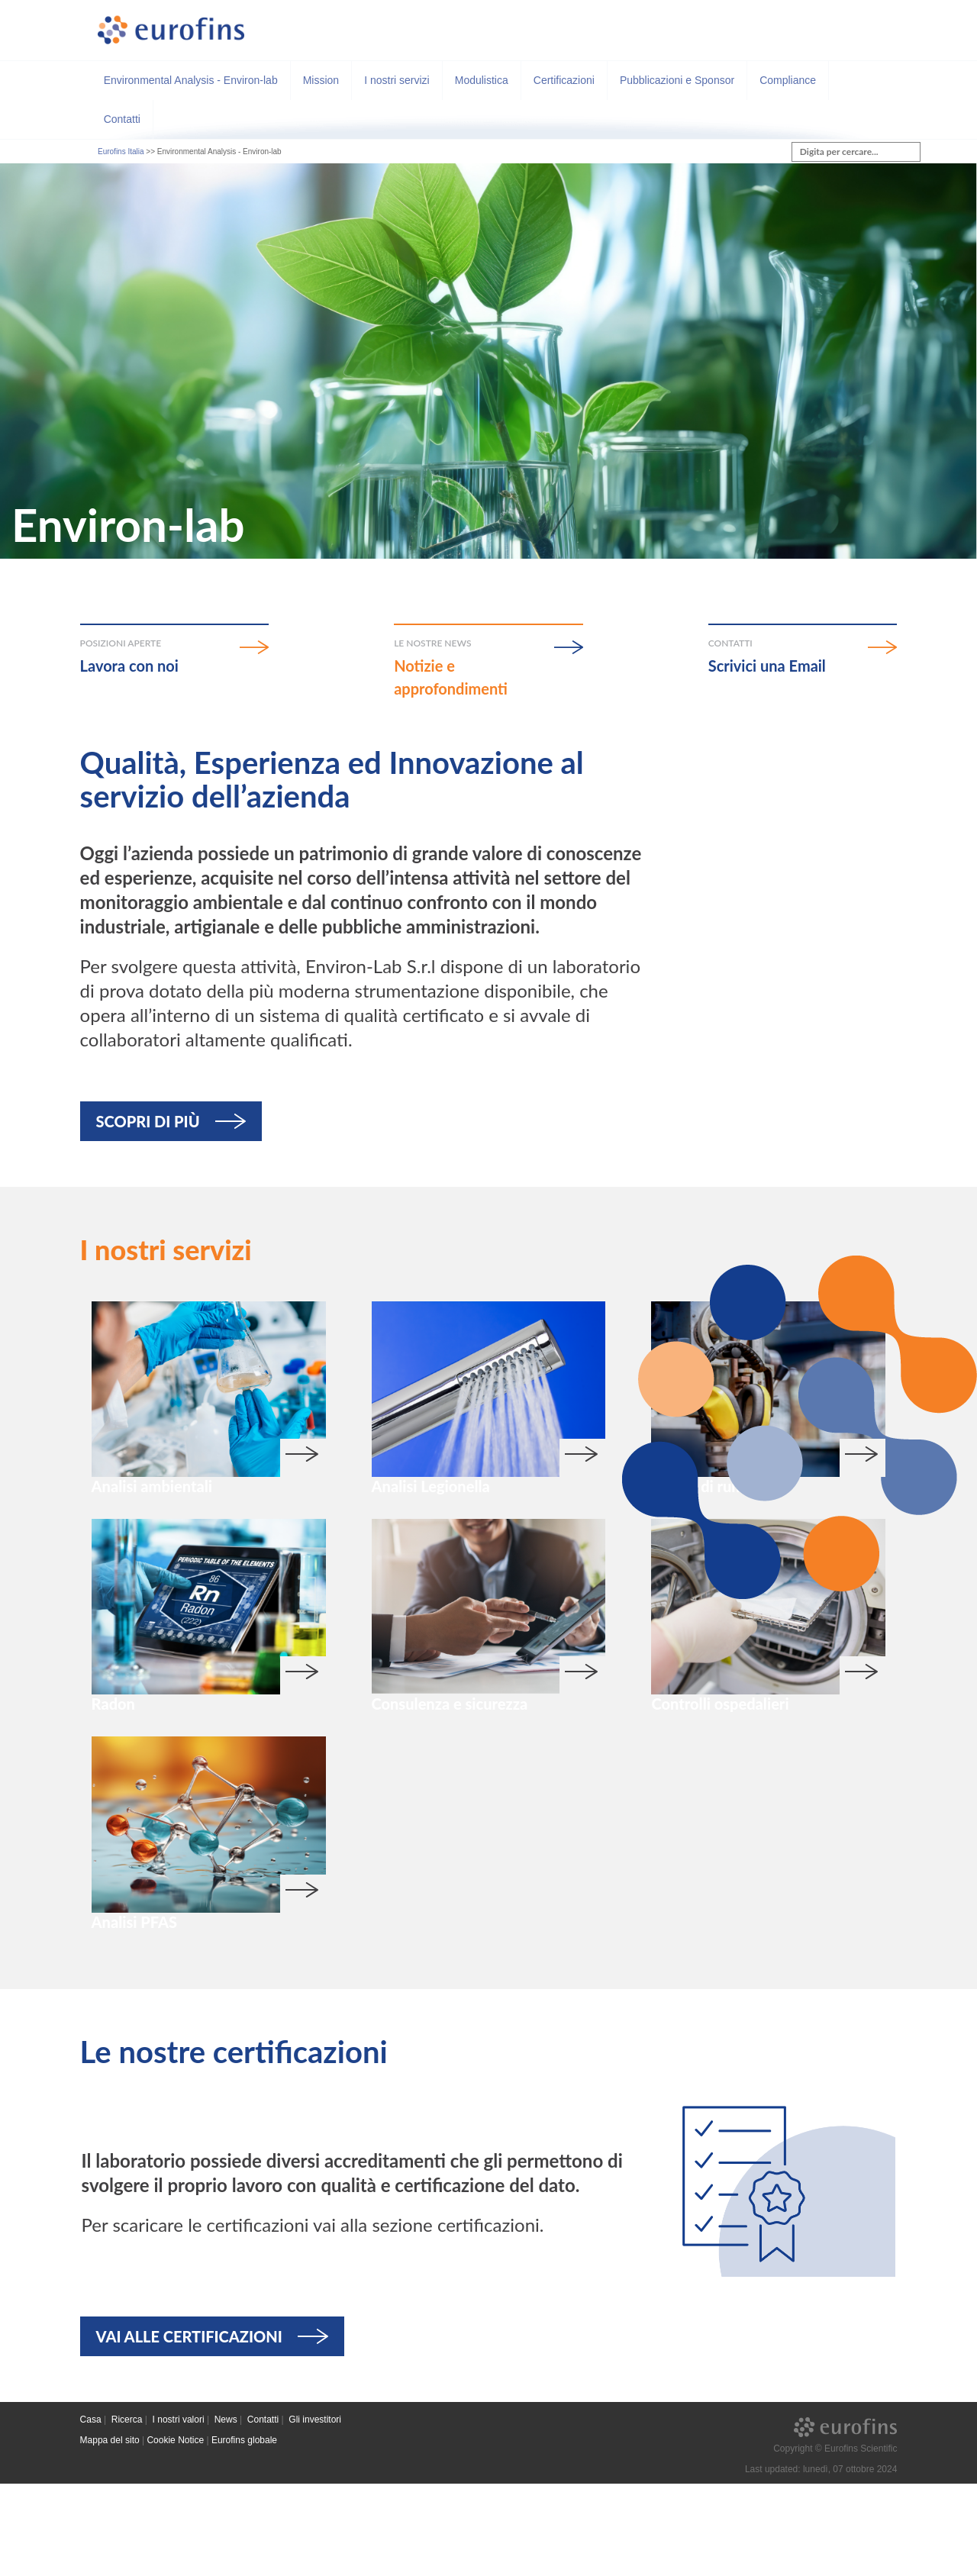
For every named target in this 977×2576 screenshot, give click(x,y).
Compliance (787, 80)
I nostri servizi (397, 80)
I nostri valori (179, 2512)
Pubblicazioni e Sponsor (677, 80)
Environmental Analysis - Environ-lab (191, 80)
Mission (321, 80)
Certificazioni (564, 80)
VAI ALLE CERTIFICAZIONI (189, 2429)
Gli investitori (315, 2512)
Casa (91, 2512)
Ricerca (127, 2512)
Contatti (122, 119)
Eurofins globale (244, 2532)
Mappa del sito (110, 2532)
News (225, 2512)
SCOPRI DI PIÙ (148, 1121)
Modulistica (481, 80)
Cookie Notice (175, 2532)
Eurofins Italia (121, 151)
